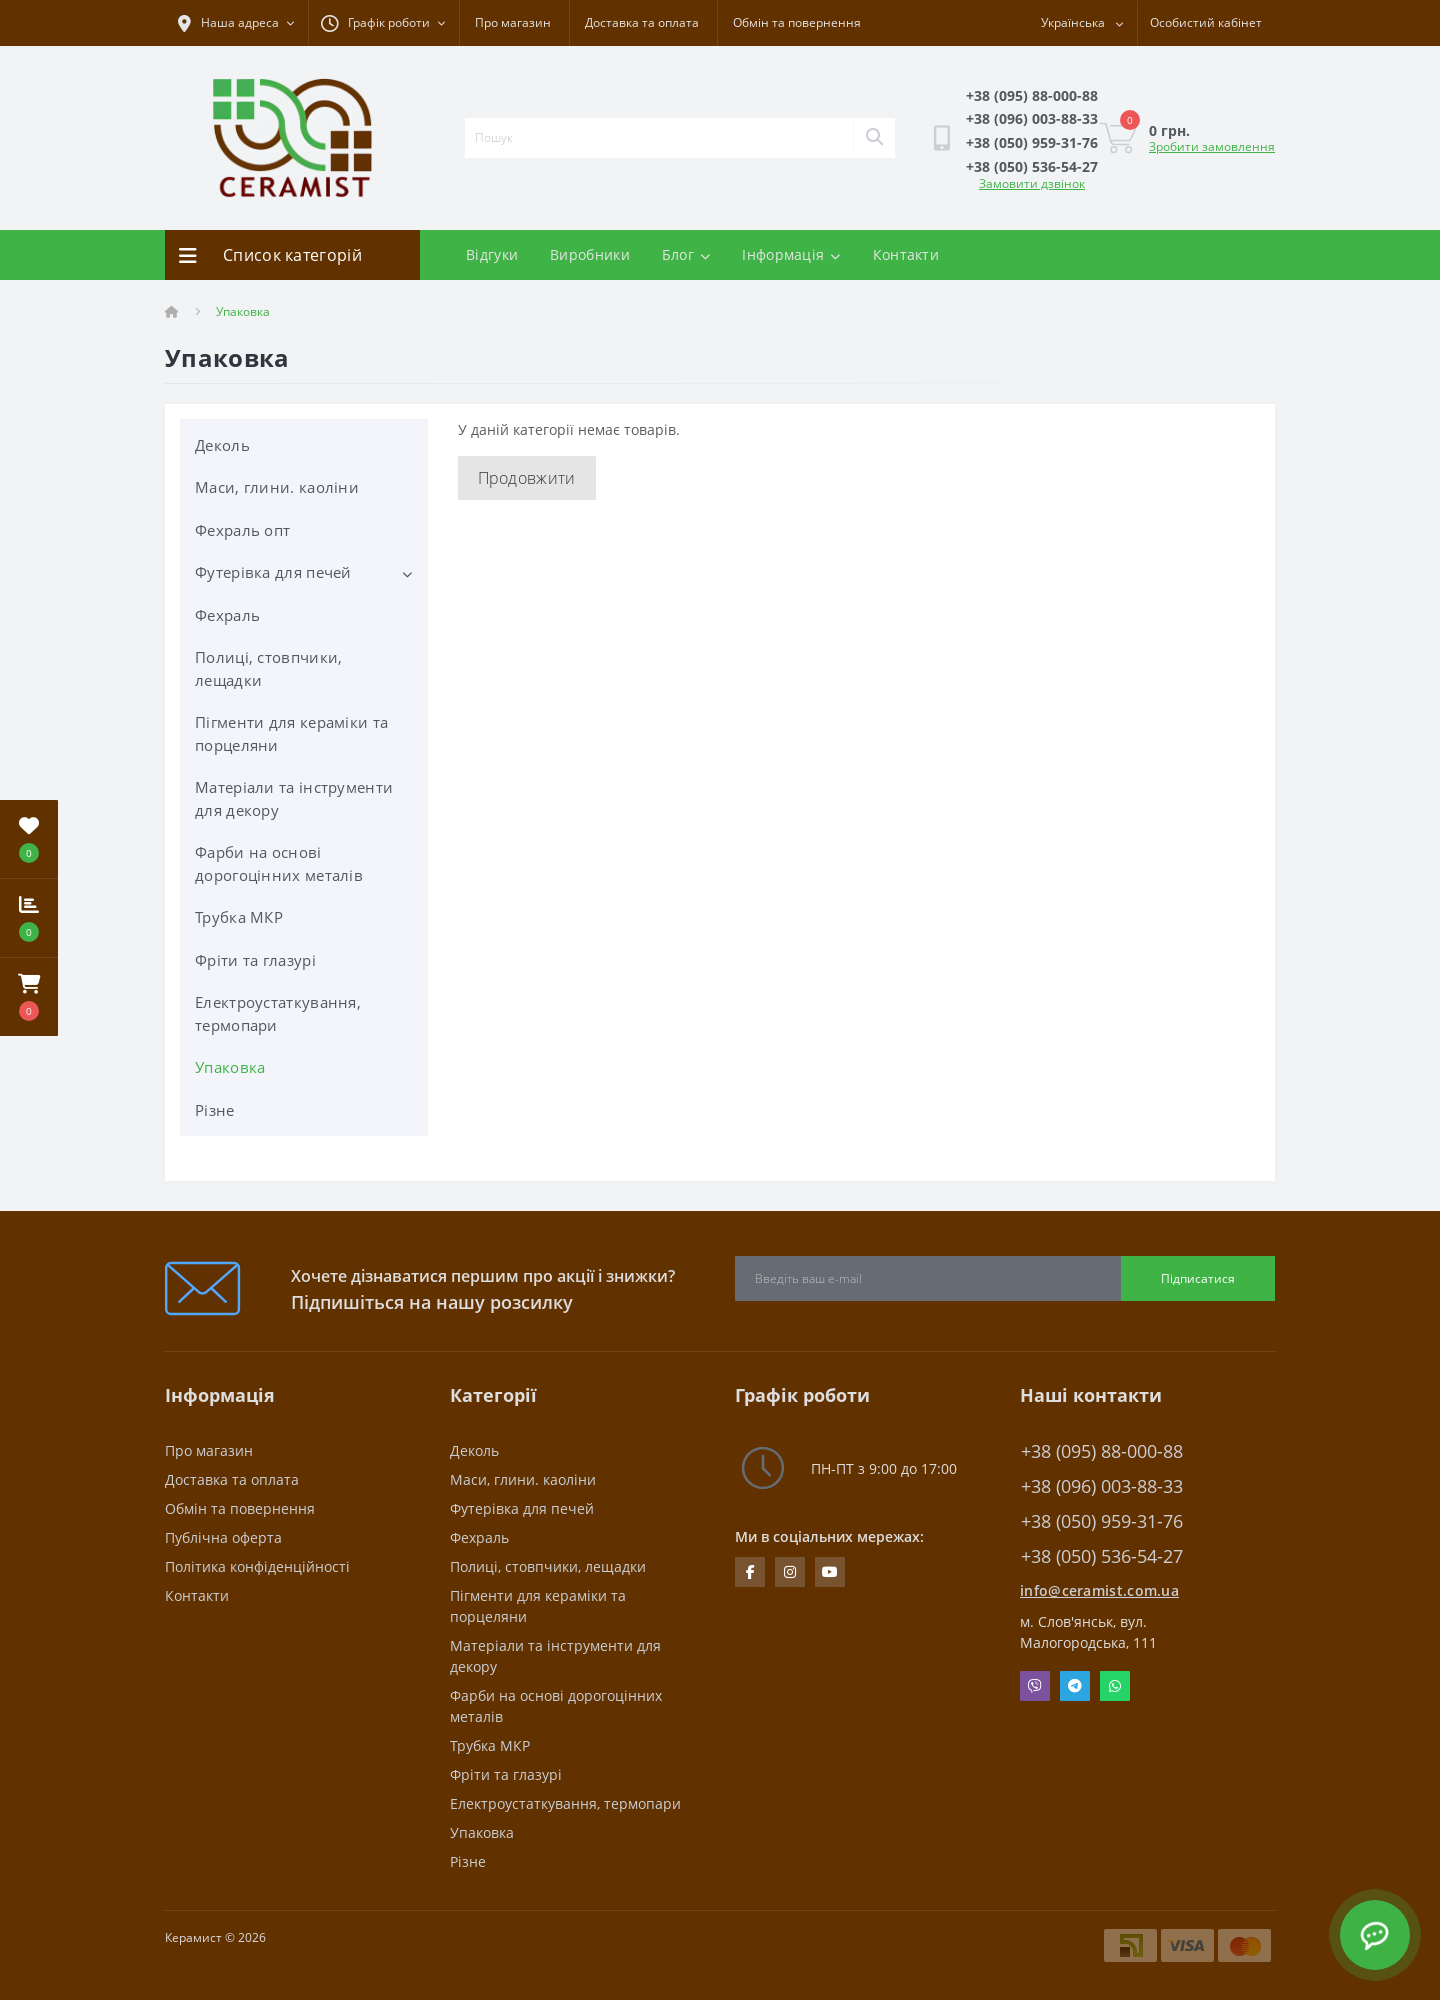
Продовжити (527, 478)
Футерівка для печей (273, 572)
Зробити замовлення (1212, 146)
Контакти (906, 254)
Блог (686, 254)
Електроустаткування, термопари (278, 1013)
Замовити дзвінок (1032, 183)
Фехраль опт (242, 530)
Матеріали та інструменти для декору (294, 798)
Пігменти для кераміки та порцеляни (291, 733)
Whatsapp (1115, 1686)
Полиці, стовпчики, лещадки (268, 668)
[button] (29, 997)
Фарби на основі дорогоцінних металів (279, 863)
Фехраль (227, 615)
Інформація (791, 254)
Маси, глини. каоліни (277, 487)
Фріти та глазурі (255, 960)
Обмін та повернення (797, 22)
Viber (1035, 1686)
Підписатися (1198, 1278)
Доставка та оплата (642, 22)
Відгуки (492, 254)
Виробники (590, 254)
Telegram (1075, 1686)
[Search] (874, 138)
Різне (215, 1110)
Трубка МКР (239, 917)
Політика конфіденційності (257, 1566)
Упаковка (230, 1067)
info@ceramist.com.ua (1099, 1590)
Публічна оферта (223, 1537)
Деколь (222, 445)
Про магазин (513, 22)
